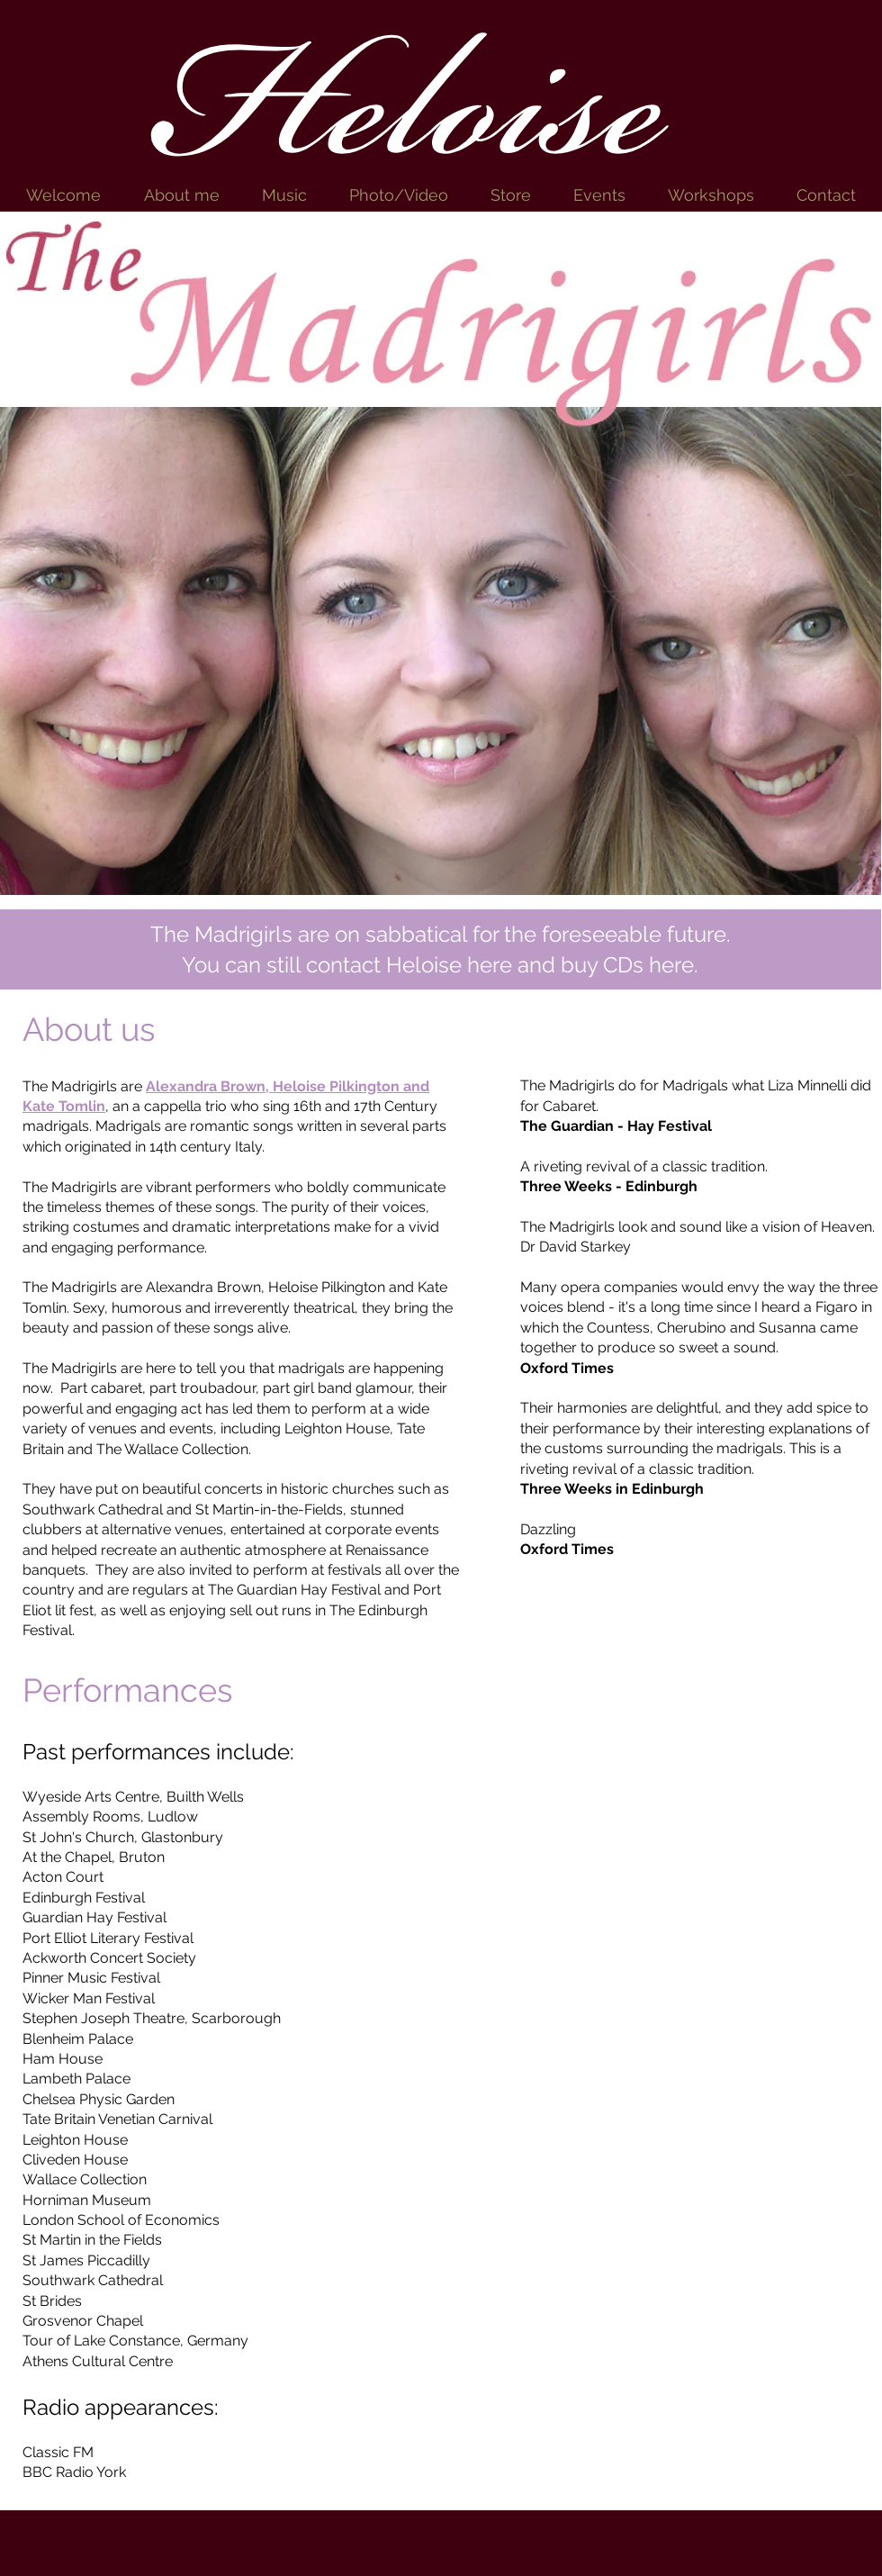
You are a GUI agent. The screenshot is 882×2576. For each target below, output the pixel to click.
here (489, 965)
